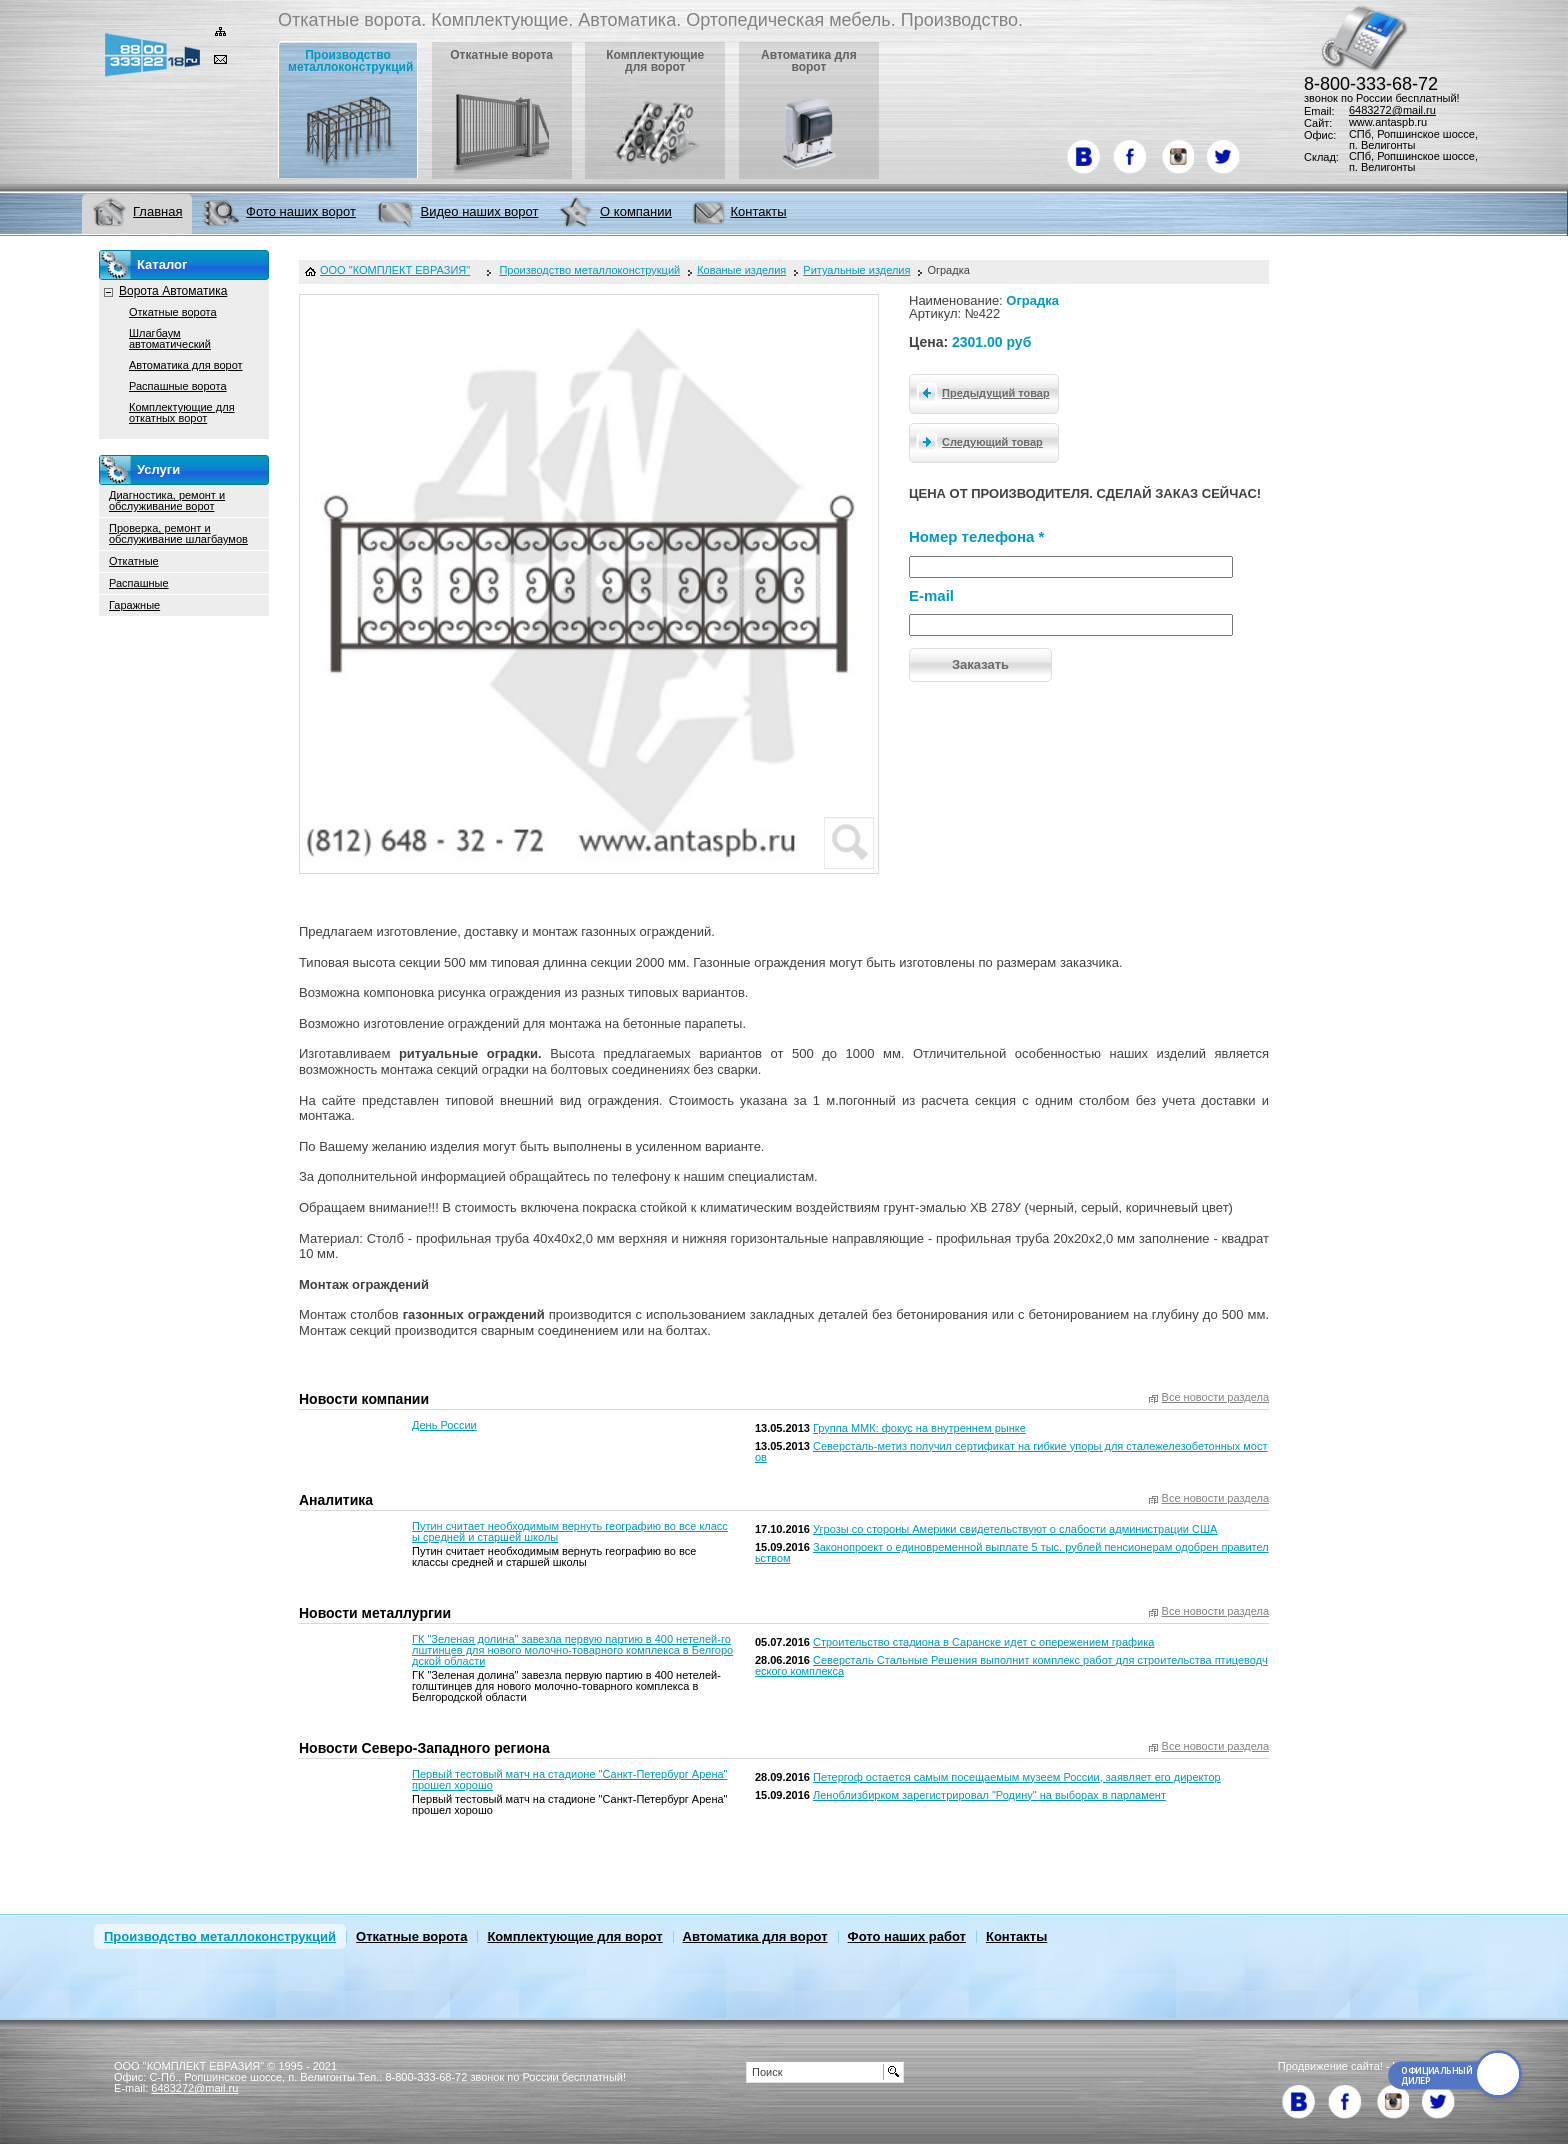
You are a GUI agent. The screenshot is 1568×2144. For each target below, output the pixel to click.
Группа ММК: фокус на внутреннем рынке (919, 1428)
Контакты (1016, 1936)
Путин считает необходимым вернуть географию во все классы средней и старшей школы (570, 1531)
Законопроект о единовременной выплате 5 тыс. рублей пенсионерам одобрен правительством (1012, 1552)
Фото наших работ (907, 1936)
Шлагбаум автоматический (170, 338)
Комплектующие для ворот (574, 1936)
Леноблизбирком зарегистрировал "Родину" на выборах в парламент (989, 1795)
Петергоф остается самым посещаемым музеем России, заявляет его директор (1017, 1777)
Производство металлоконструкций (220, 1936)
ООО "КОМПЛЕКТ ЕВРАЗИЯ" (395, 270)
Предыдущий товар (980, 392)
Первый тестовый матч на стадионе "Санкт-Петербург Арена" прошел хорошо (569, 1779)
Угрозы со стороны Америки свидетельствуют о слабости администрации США (1015, 1529)
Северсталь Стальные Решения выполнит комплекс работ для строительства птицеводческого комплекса (1011, 1665)
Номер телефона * (976, 536)
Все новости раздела (1215, 1397)
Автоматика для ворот (186, 365)
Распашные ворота (178, 386)
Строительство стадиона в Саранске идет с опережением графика (983, 1642)
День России (444, 1425)
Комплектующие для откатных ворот (182, 412)
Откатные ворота (173, 312)
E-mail (931, 595)
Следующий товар (976, 441)
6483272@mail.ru (1392, 110)
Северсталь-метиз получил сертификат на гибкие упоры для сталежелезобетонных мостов (1011, 1451)
